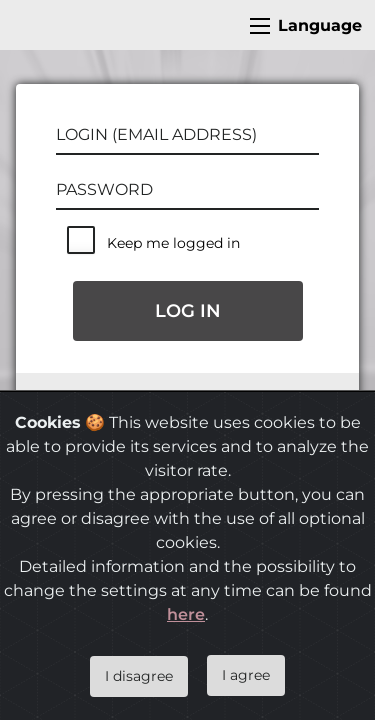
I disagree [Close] (139, 676)
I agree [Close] (246, 675)
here (186, 614)
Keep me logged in (173, 243)
